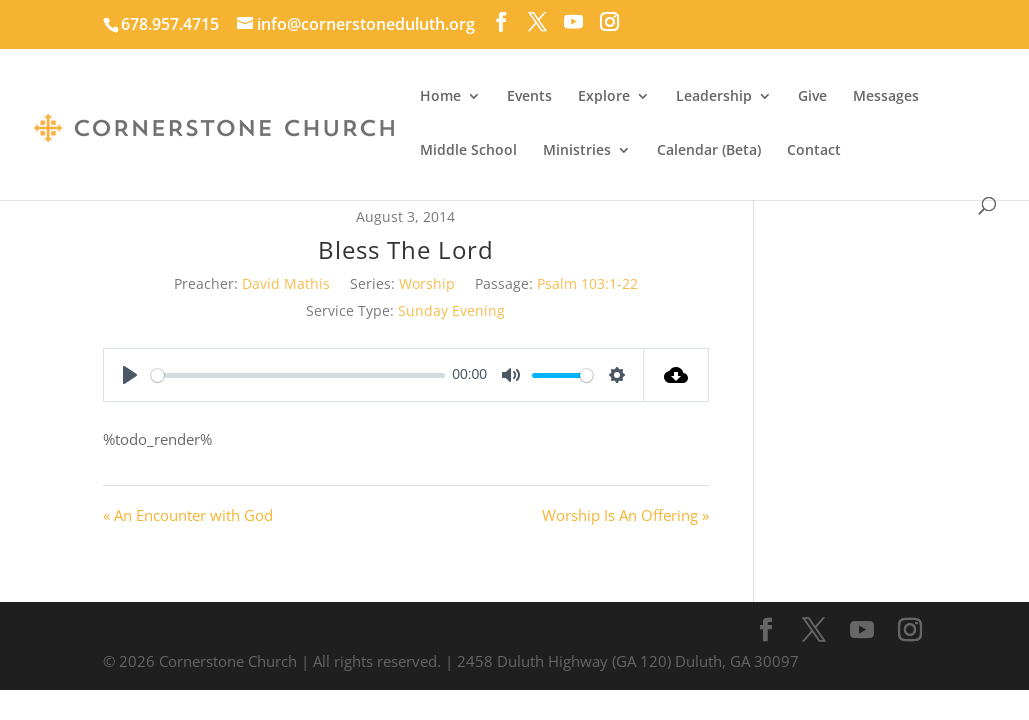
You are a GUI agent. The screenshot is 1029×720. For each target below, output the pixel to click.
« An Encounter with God (188, 515)
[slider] (298, 375)
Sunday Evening (451, 310)
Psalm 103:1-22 (587, 283)
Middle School (468, 151)
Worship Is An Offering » (625, 515)
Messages (886, 97)
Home (440, 97)
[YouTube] (573, 22)
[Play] (130, 375)
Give (812, 97)
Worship (427, 283)
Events (529, 97)
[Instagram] (609, 22)
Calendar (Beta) (709, 151)
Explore (604, 97)
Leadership (714, 97)
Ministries (577, 151)
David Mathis (286, 283)
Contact (814, 151)
